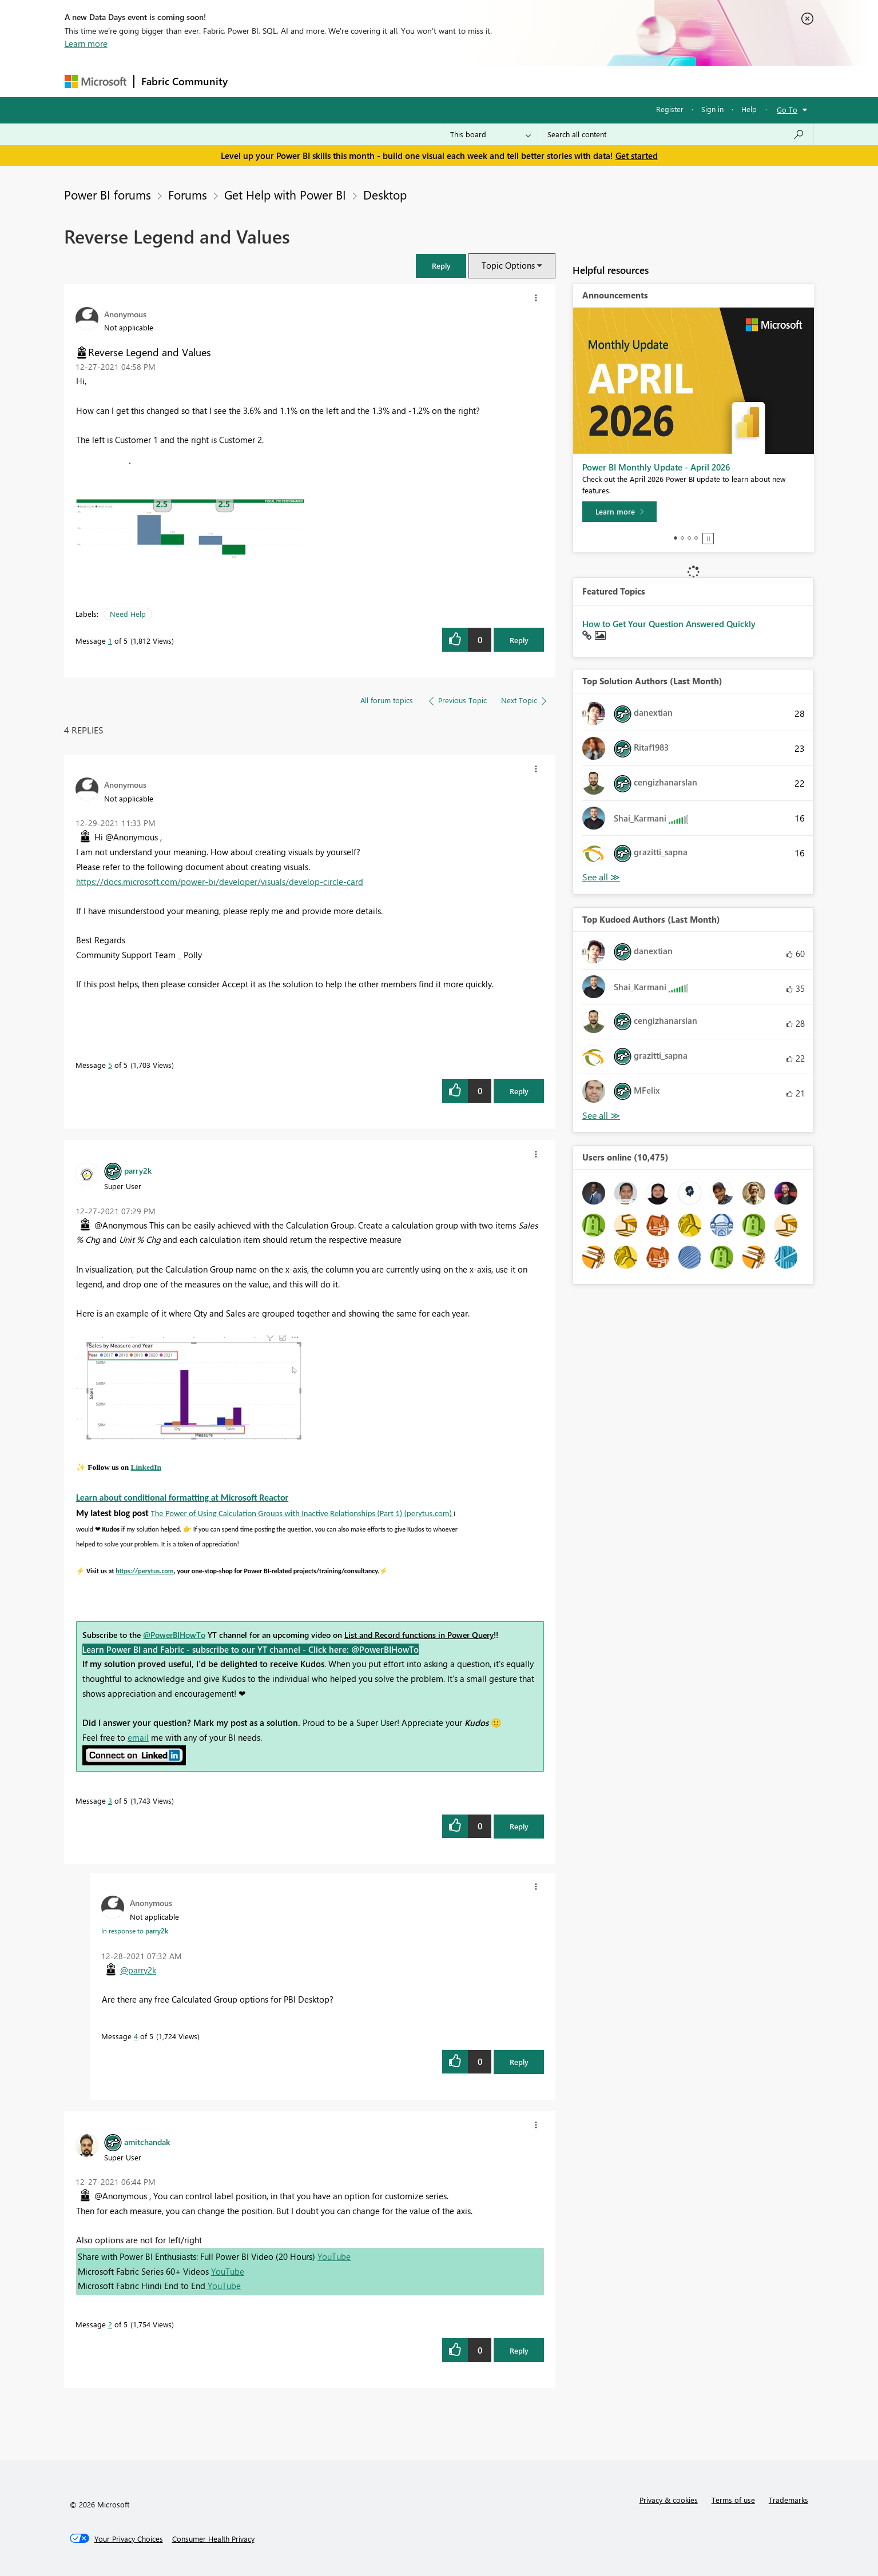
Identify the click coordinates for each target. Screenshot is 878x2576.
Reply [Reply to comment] (519, 1091)
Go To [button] (787, 109)
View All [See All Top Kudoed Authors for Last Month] (601, 1115)
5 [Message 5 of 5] (110, 1065)
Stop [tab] (708, 538)
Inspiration (304, 81)
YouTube (334, 2256)
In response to (134, 1930)
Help (749, 109)
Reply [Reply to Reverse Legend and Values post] (519, 640)
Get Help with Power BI (285, 194)
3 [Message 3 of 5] (110, 1800)
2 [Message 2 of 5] (110, 2324)
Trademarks (788, 2500)
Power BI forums (107, 194)
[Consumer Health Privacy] (213, 2539)
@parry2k (138, 1970)
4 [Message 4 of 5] (136, 2036)
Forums (253, 81)
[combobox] (676, 134)
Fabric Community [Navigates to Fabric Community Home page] (184, 81)
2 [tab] (682, 538)
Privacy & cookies (668, 2500)
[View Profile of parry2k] (138, 1170)
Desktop (385, 194)
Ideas (351, 81)
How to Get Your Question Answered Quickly (669, 623)
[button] (441, 265)
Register (670, 109)
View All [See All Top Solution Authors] (601, 877)
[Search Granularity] (490, 134)
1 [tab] (675, 538)
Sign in (712, 109)
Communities (401, 81)
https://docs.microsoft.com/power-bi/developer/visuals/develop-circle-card (219, 881)
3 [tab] (689, 538)
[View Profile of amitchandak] (147, 2141)
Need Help (128, 613)
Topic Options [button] (508, 265)
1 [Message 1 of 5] (110, 640)
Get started (636, 155)
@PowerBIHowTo (174, 1634)
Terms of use (733, 2500)
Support (545, 81)
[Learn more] (619, 511)
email (138, 1737)
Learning (497, 81)
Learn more (86, 43)
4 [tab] (696, 538)
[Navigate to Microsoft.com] (95, 81)
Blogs (453, 81)
